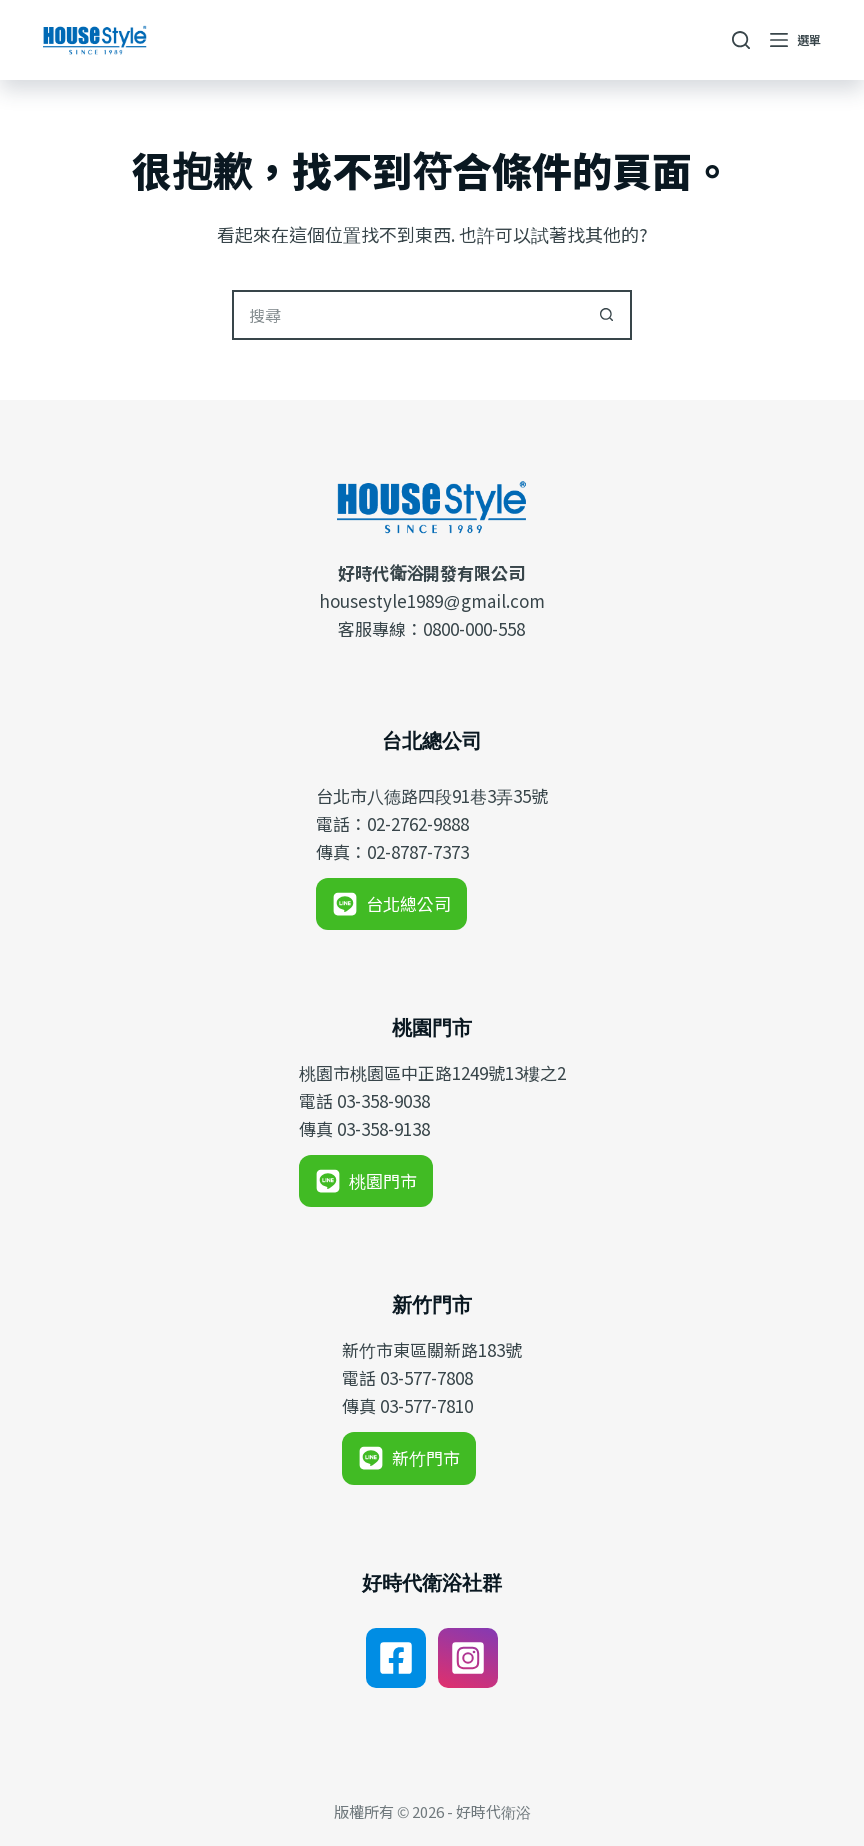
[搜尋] (741, 40)
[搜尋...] (407, 315)
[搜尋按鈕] (607, 315)
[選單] (795, 40)
